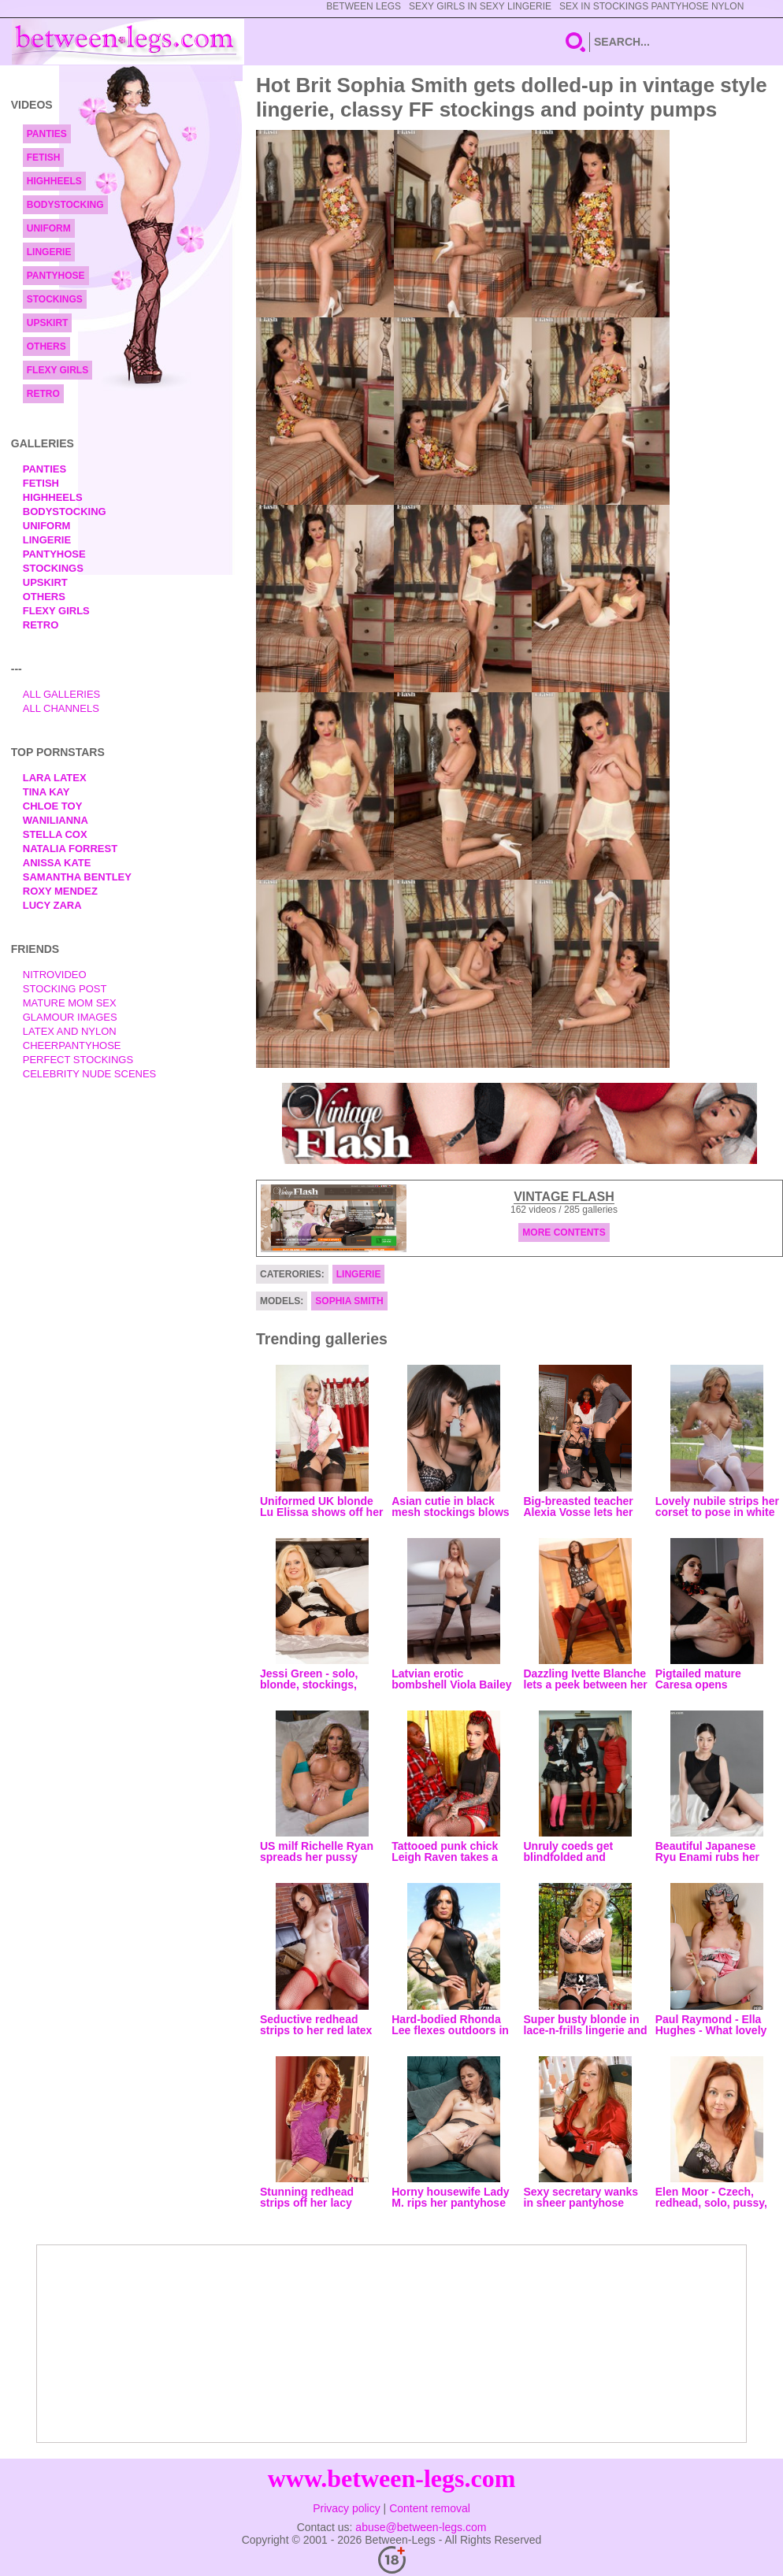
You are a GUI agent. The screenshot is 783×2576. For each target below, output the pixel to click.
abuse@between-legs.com (420, 2527)
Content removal (429, 2508)
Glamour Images (70, 1017)
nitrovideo (55, 974)
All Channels (61, 708)
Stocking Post (65, 989)
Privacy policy (346, 2508)
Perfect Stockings (78, 1060)
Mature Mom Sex (70, 1003)
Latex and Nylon (70, 1031)
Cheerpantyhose (72, 1045)
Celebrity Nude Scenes (90, 1074)
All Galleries (62, 694)
